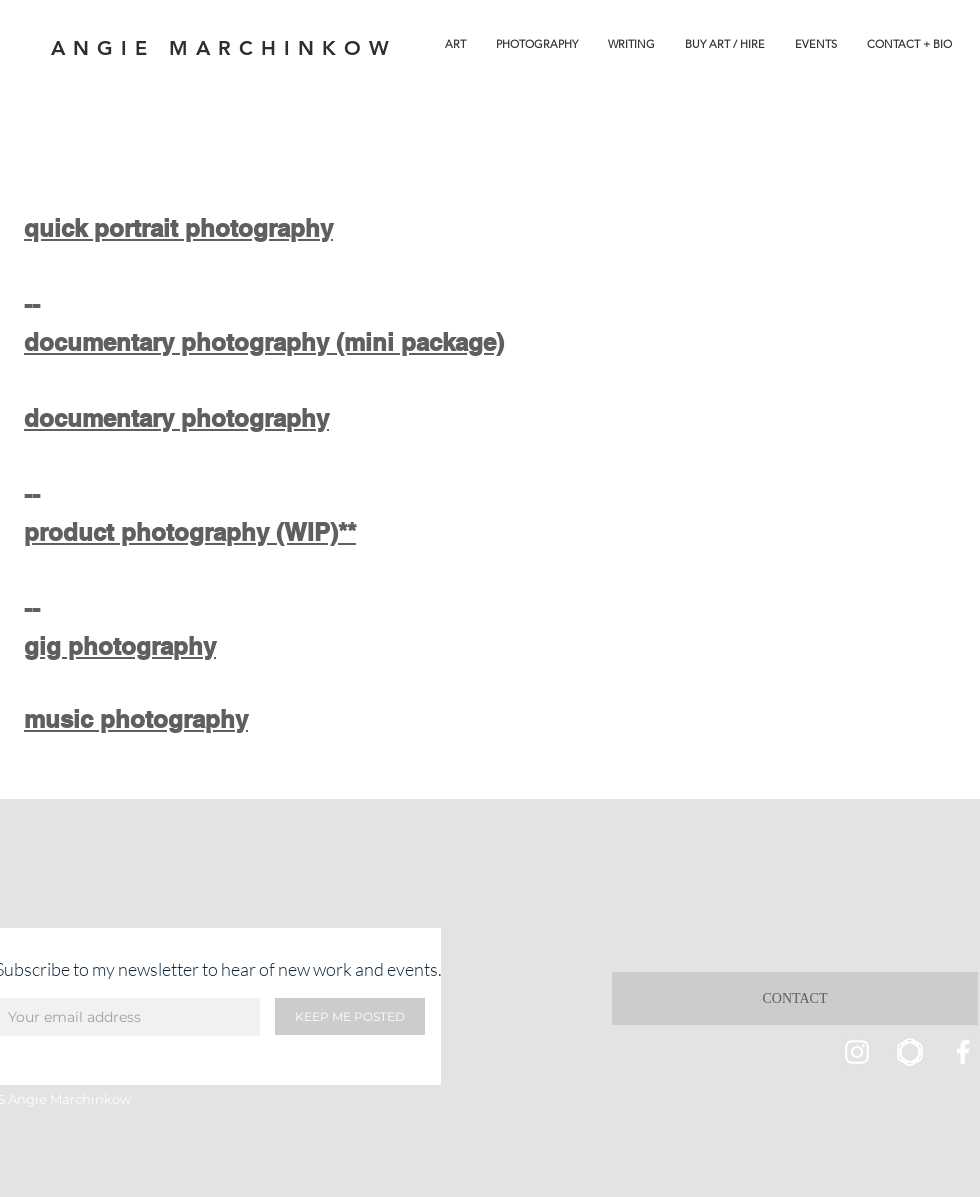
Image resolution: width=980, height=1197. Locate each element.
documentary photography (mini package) (264, 342)
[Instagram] (857, 1052)
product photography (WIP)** (190, 532)
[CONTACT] (795, 998)
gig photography (120, 646)
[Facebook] (963, 1052)
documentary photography (176, 418)
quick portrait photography (178, 228)
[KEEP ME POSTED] (350, 1016)
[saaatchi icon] (910, 1052)
